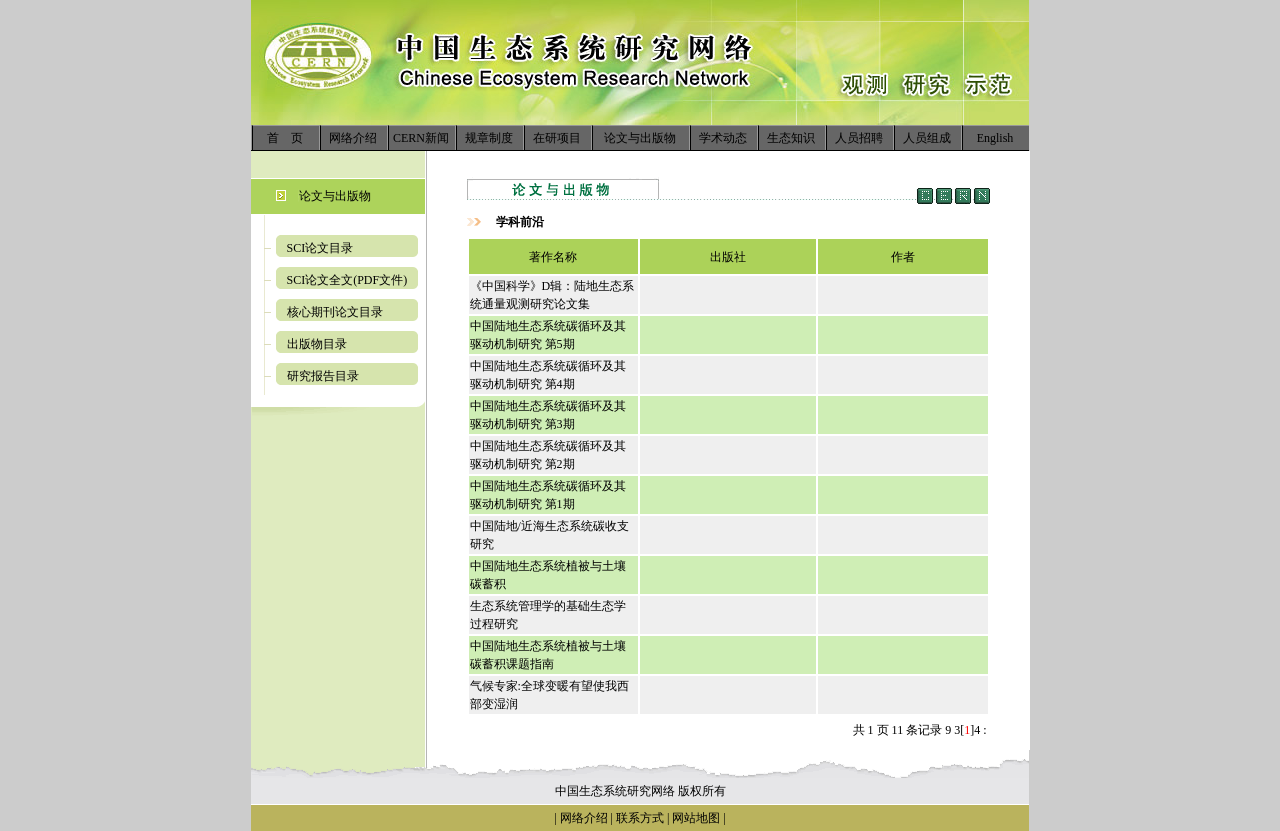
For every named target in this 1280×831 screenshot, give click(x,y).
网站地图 (696, 818)
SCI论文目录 (320, 248)
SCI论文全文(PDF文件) (347, 280)
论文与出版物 (640, 138)
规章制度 (489, 138)
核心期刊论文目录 (335, 312)
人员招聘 (859, 138)
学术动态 (723, 138)
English (995, 138)
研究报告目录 (323, 376)
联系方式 (638, 818)
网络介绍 (353, 138)
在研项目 (557, 138)
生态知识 (791, 138)
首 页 (285, 138)
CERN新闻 (421, 138)
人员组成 (927, 138)
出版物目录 (317, 344)
